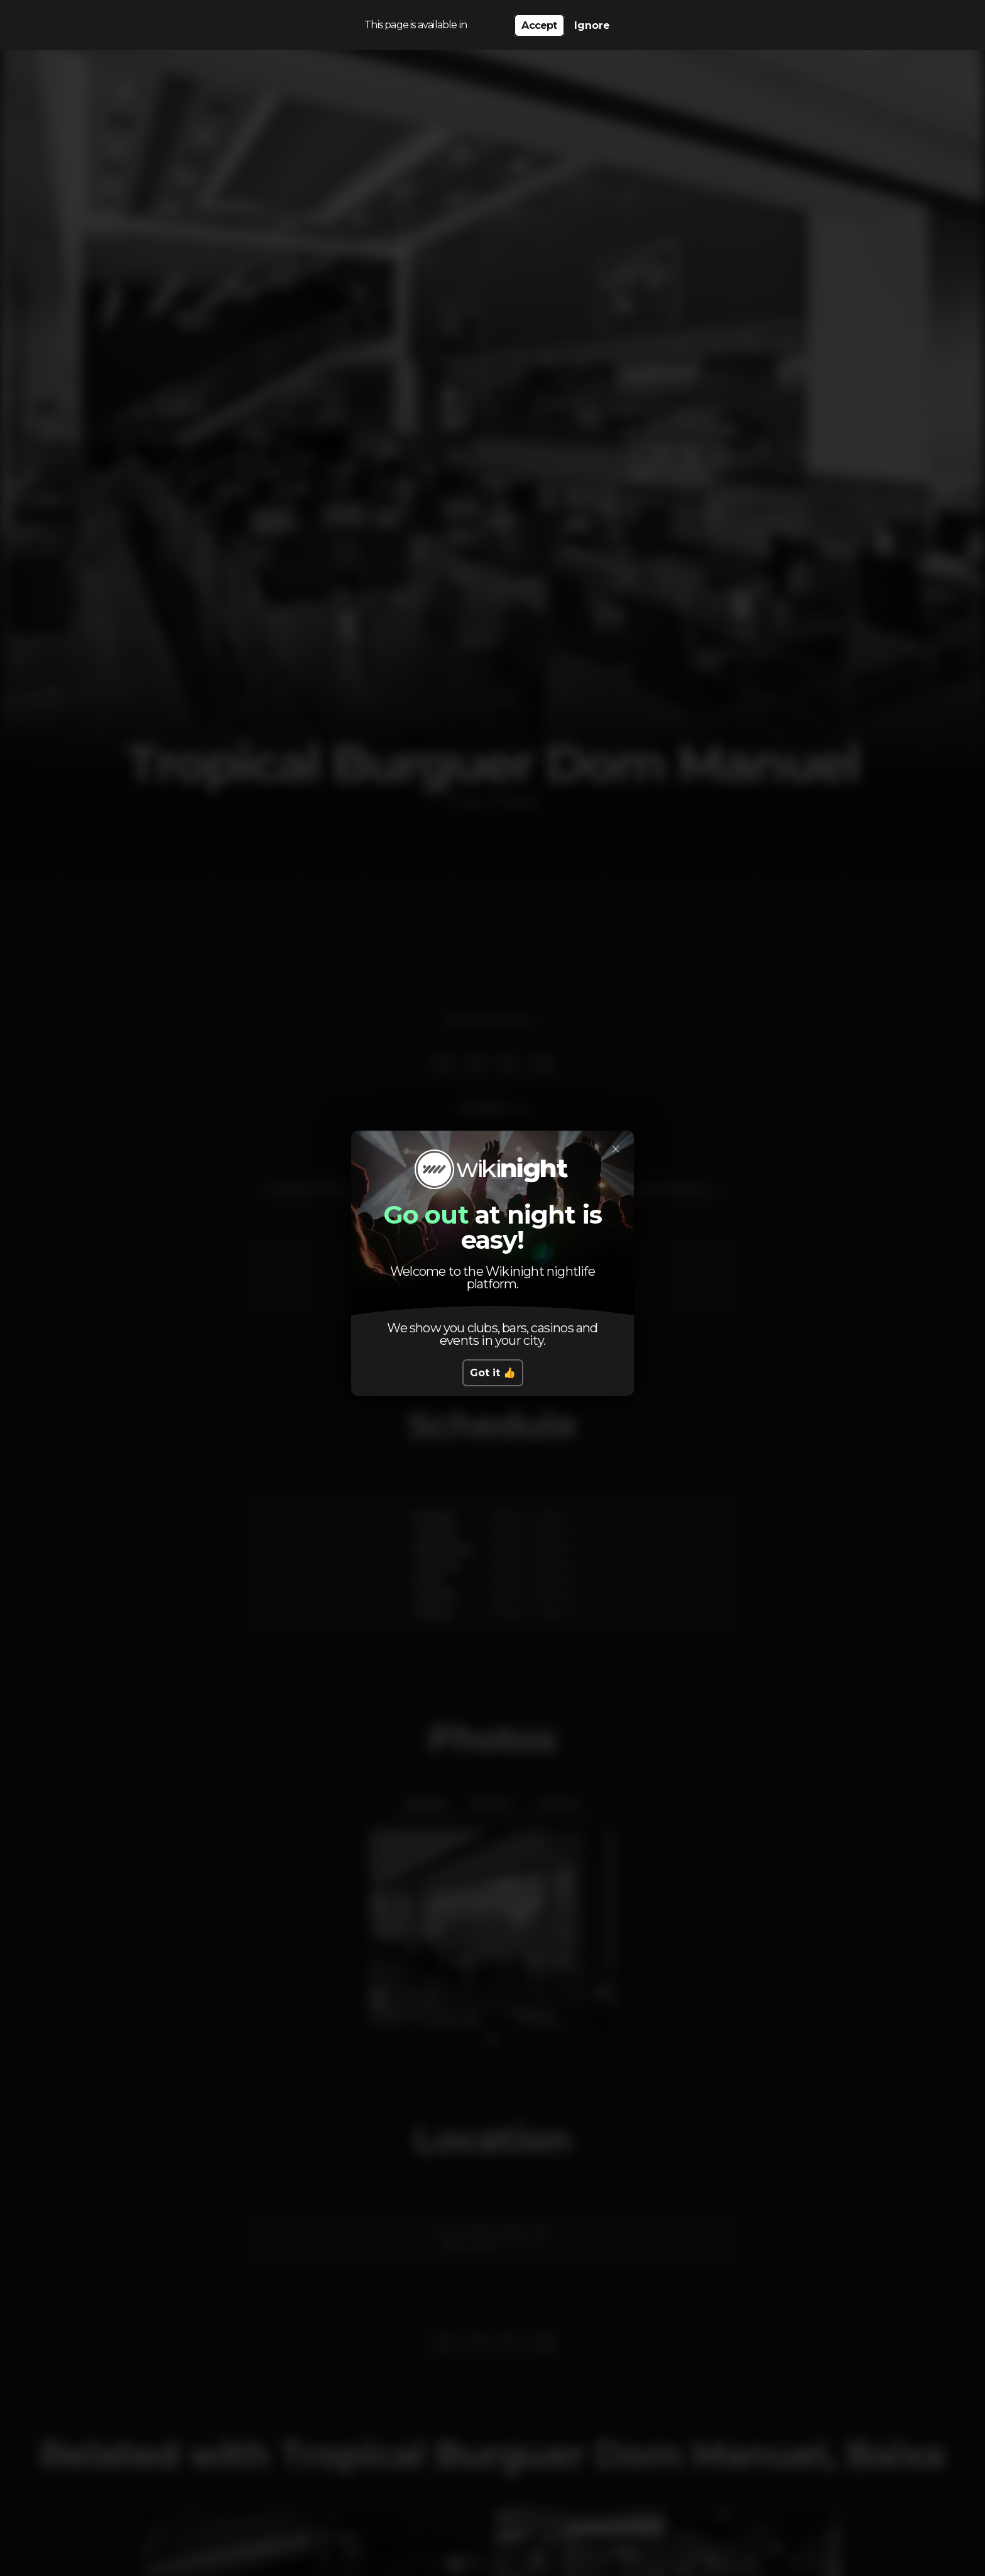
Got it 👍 (493, 1373)
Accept (539, 25)
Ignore (592, 25)
